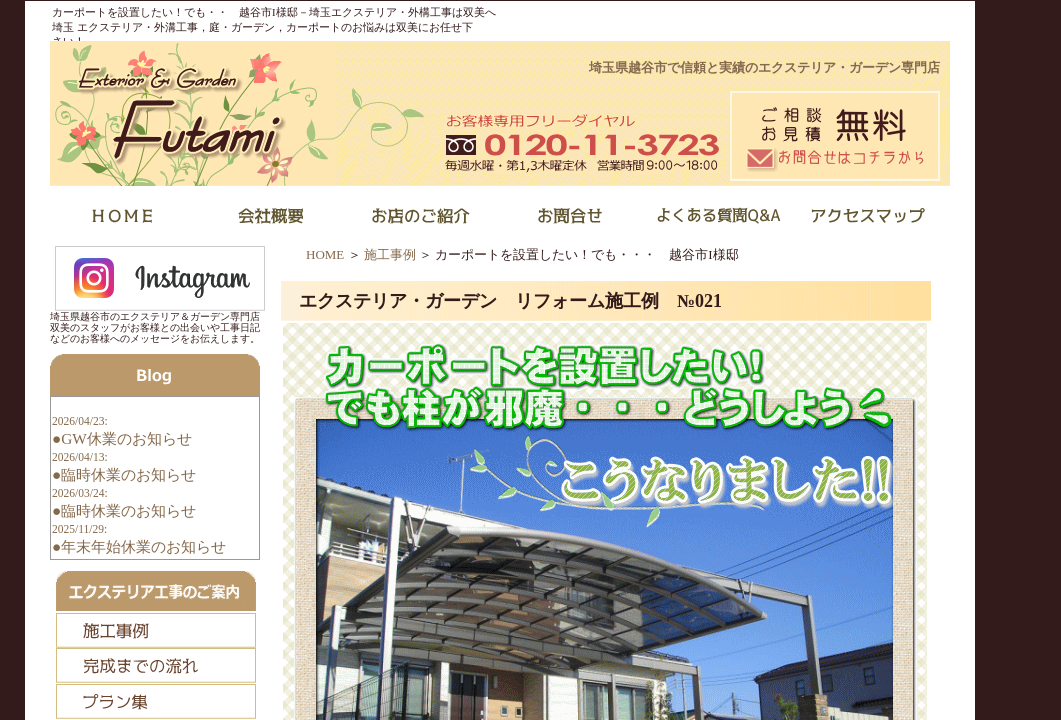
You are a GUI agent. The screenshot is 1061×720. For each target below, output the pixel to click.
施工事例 (390, 254)
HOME (325, 254)
